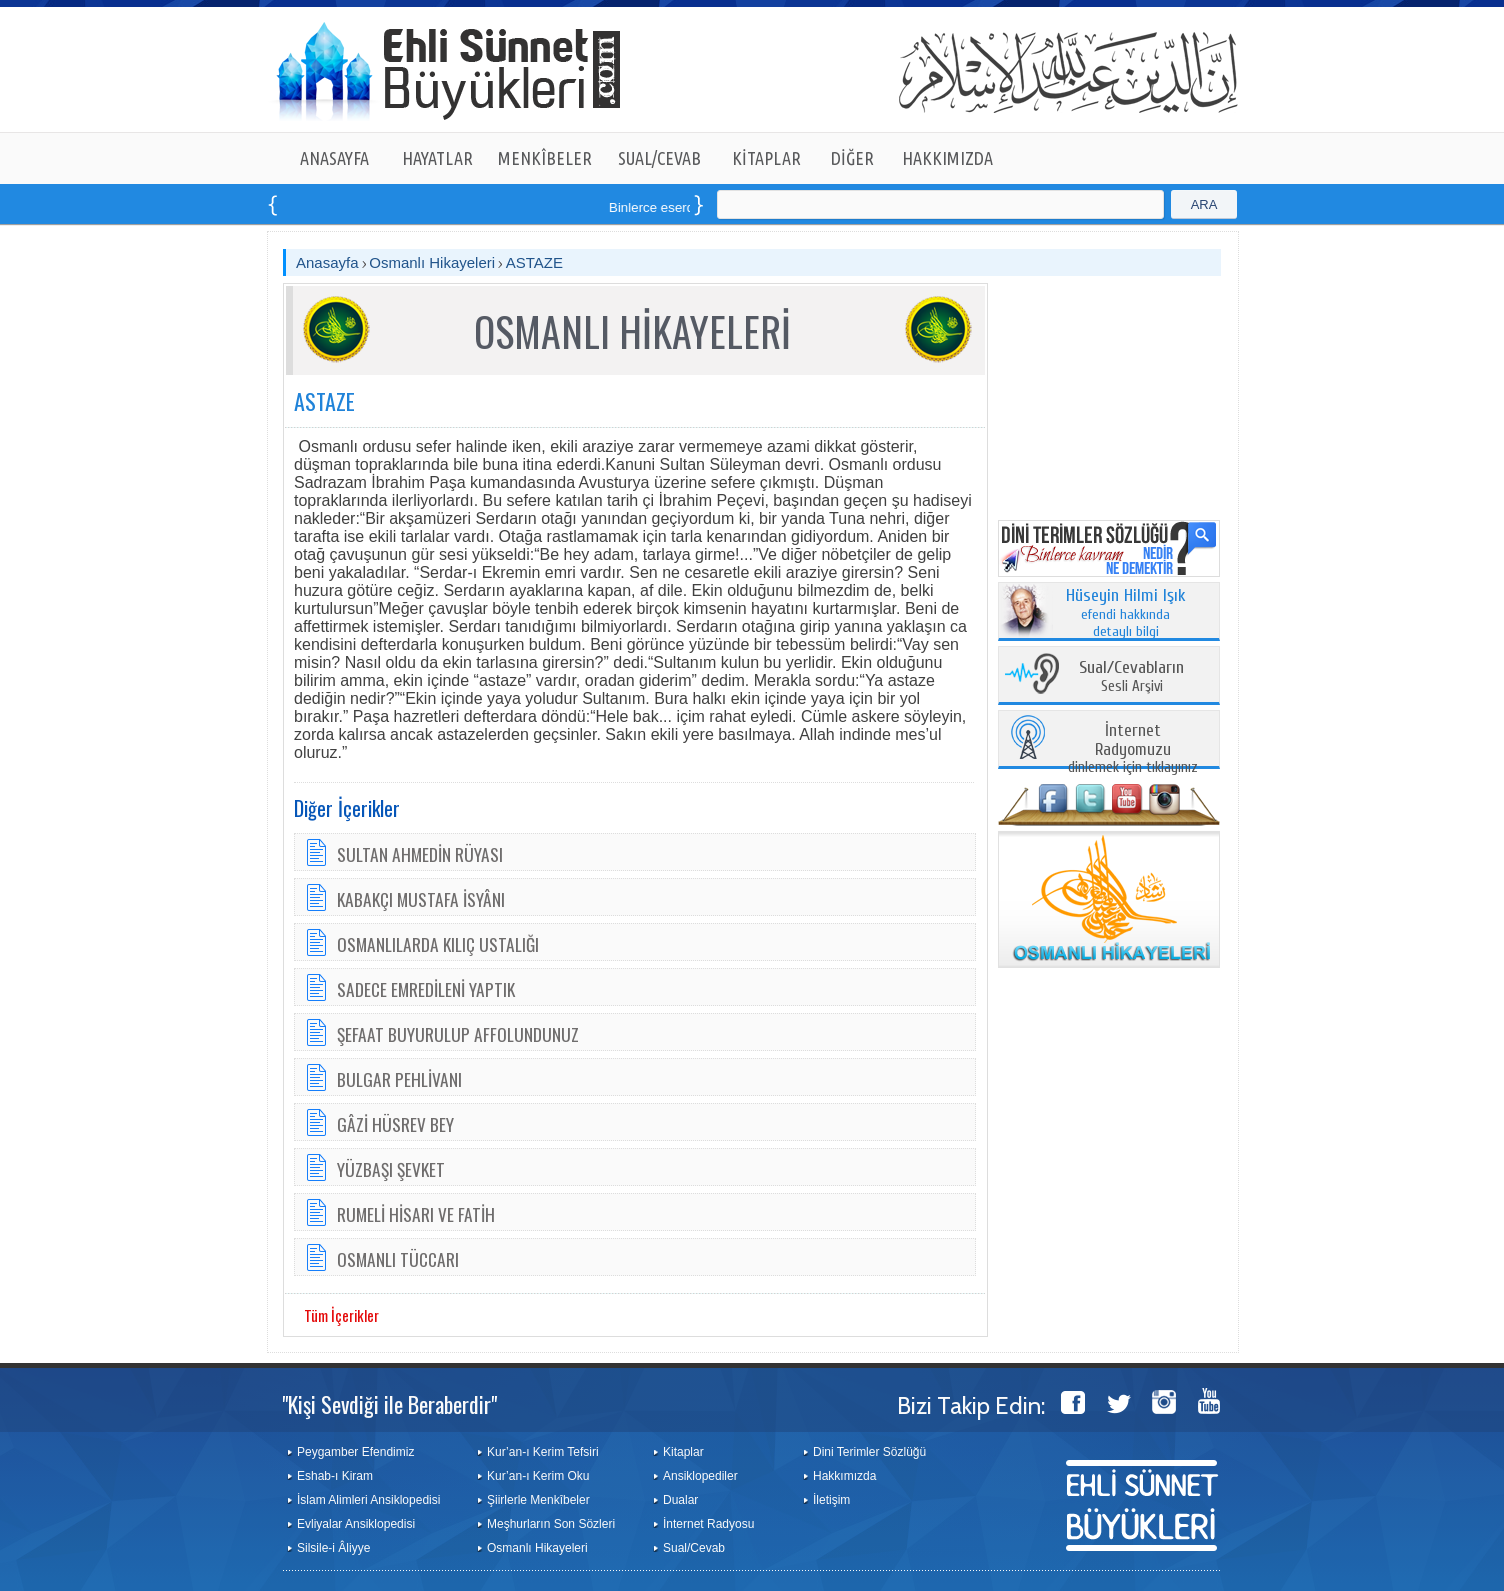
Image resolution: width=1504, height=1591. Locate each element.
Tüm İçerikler (341, 1315)
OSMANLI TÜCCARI (398, 1259)
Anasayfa (327, 262)
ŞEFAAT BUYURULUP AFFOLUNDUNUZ (458, 1034)
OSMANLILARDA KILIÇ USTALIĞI (438, 944)
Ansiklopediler (700, 1476)
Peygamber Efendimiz (355, 1452)
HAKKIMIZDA (947, 158)
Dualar (680, 1500)
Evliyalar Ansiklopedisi (356, 1524)
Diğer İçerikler (347, 808)
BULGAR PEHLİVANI (399, 1079)
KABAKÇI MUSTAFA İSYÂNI (421, 899)
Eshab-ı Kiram (335, 1476)
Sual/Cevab (694, 1548)
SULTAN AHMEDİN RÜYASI (420, 854)
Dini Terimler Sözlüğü (869, 1452)
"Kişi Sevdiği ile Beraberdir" (389, 1404)
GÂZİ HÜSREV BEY (395, 1124)
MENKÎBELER (545, 158)
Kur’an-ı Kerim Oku (538, 1476)
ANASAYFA (334, 158)
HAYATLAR (437, 158)
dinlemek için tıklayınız (1133, 749)
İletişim (831, 1500)
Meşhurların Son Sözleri (551, 1524)
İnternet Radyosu (708, 1524)
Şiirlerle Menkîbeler (538, 1500)
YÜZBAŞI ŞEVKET (391, 1169)
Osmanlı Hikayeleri (432, 262)
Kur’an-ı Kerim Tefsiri (543, 1452)
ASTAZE (534, 262)
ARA (1204, 204)
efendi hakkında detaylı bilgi (1126, 614)
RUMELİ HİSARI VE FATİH (416, 1214)
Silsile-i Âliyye (333, 1548)
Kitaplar (683, 1452)
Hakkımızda (844, 1476)
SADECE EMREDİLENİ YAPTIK (426, 989)
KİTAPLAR (766, 158)
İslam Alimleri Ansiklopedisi (368, 1500)
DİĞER (852, 158)
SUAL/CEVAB (659, 158)
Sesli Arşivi (1131, 677)
